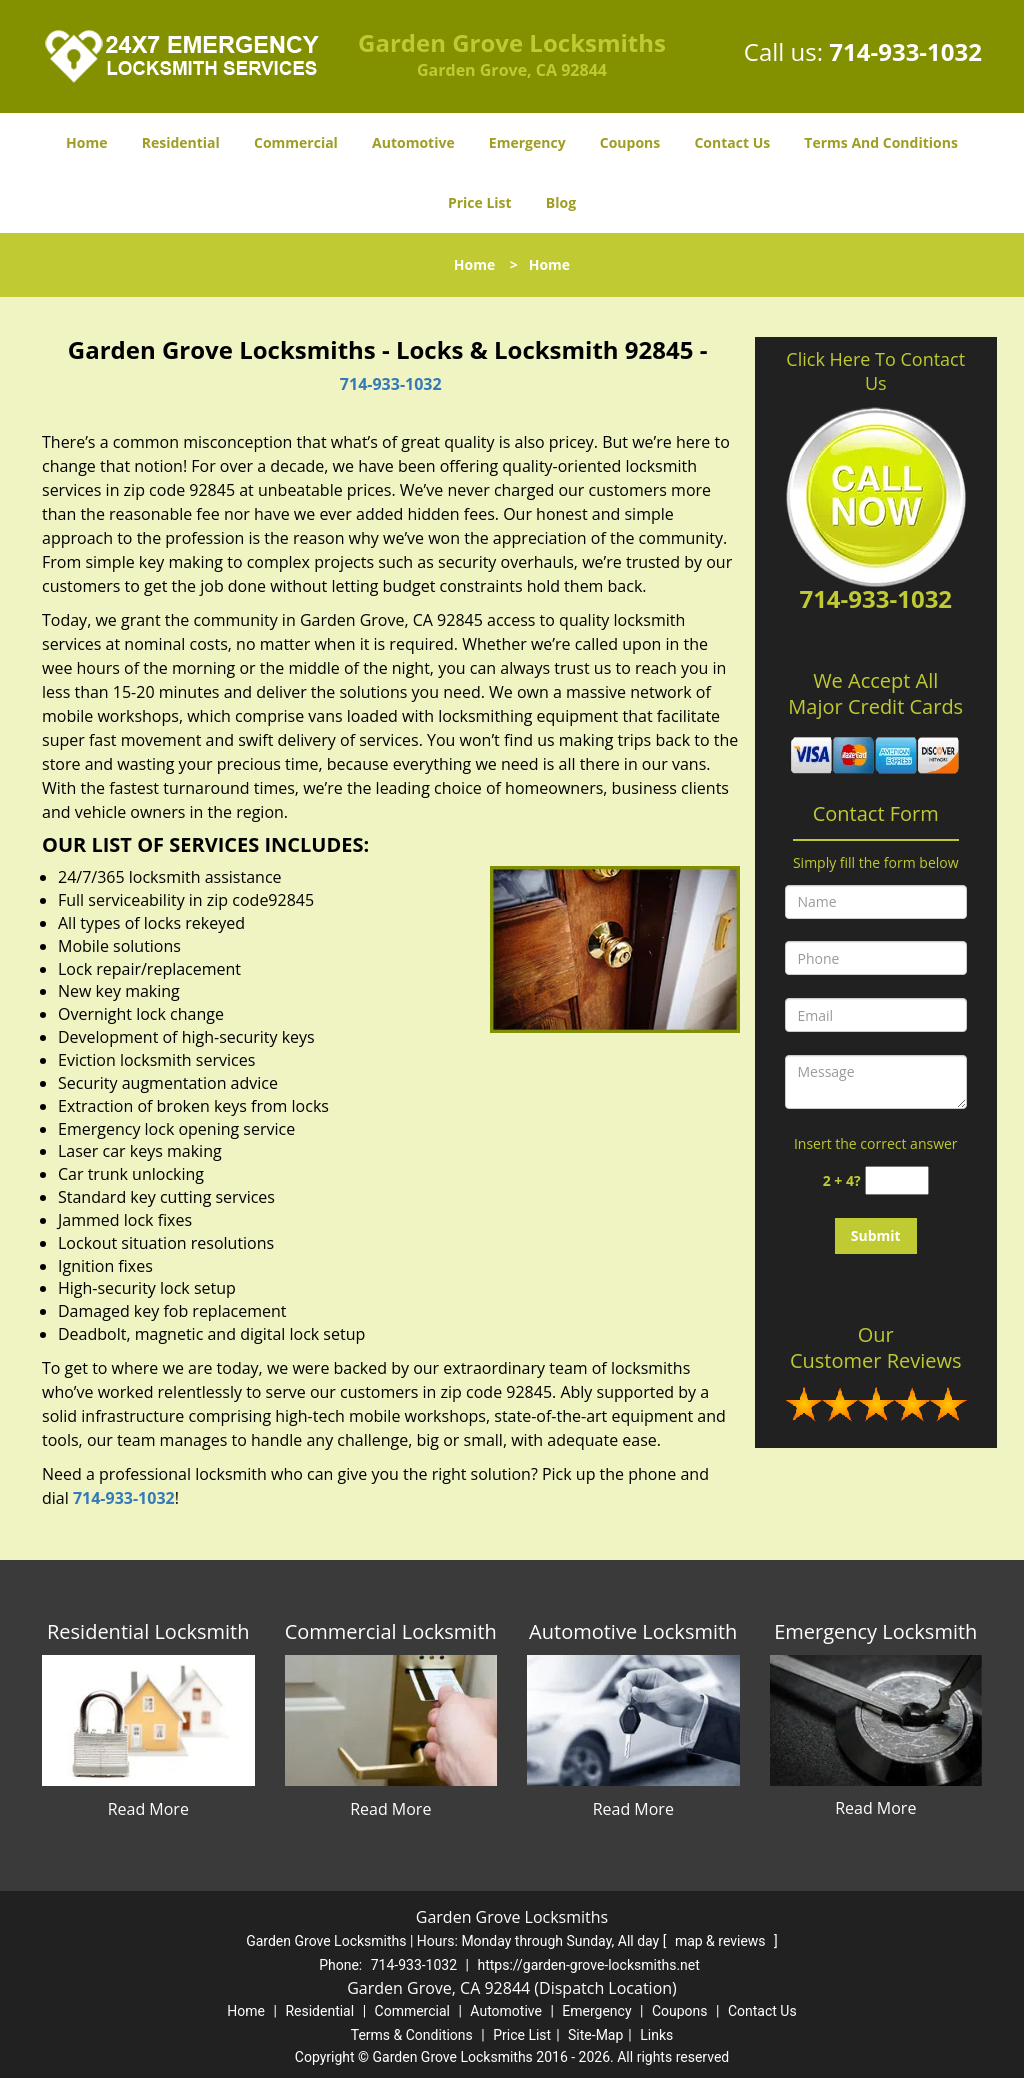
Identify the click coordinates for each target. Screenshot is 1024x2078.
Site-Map (595, 2035)
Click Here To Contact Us (875, 371)
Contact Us (732, 142)
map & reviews (722, 1941)
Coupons (630, 142)
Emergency (527, 142)
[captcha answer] (897, 1180)
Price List (480, 202)
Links (656, 2035)
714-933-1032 (905, 51)
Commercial (296, 142)
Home (86, 142)
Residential (181, 142)
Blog (561, 202)
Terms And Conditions (881, 142)
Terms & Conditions (412, 2035)
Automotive (413, 142)
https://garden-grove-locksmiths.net (588, 1965)
